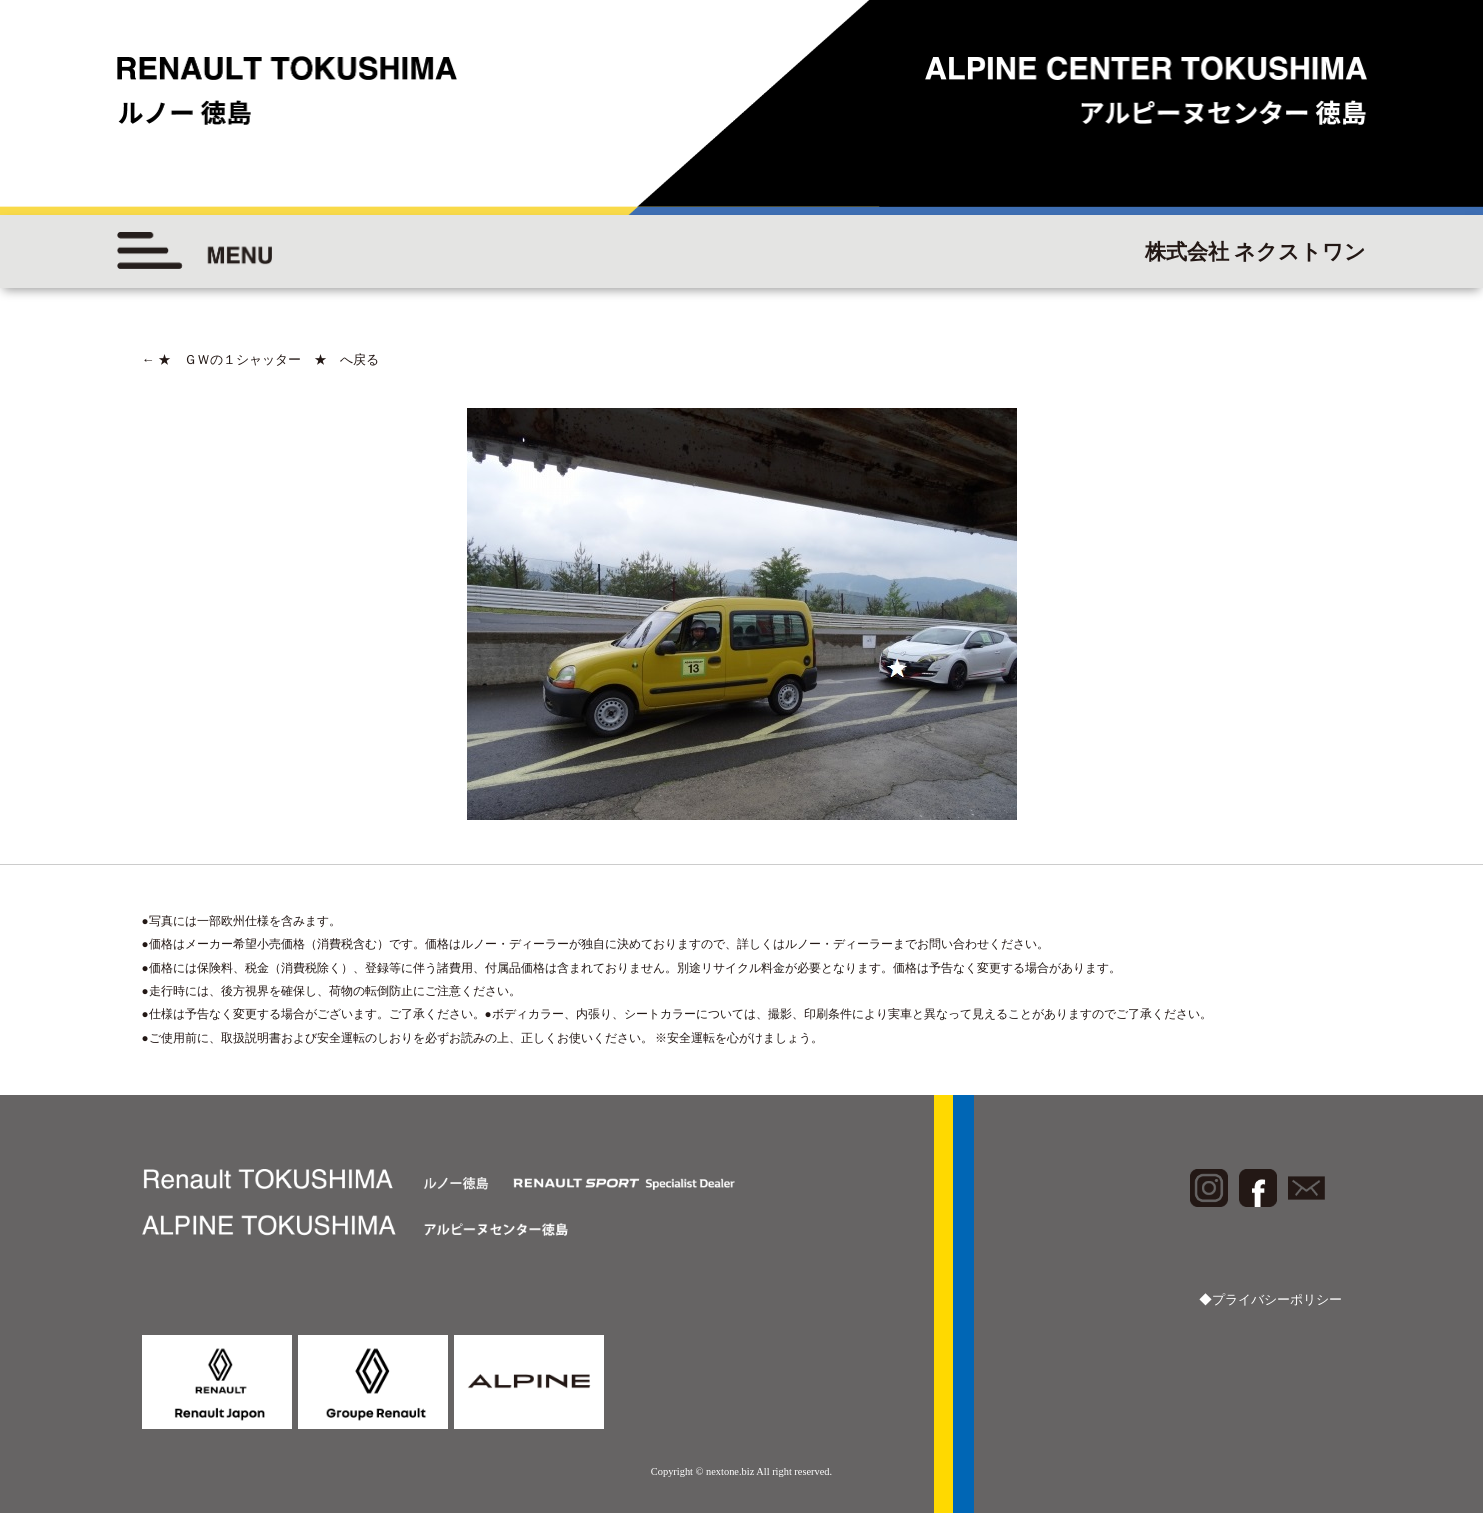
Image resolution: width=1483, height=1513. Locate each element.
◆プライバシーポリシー (1270, 1299)
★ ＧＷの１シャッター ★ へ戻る (260, 359)
